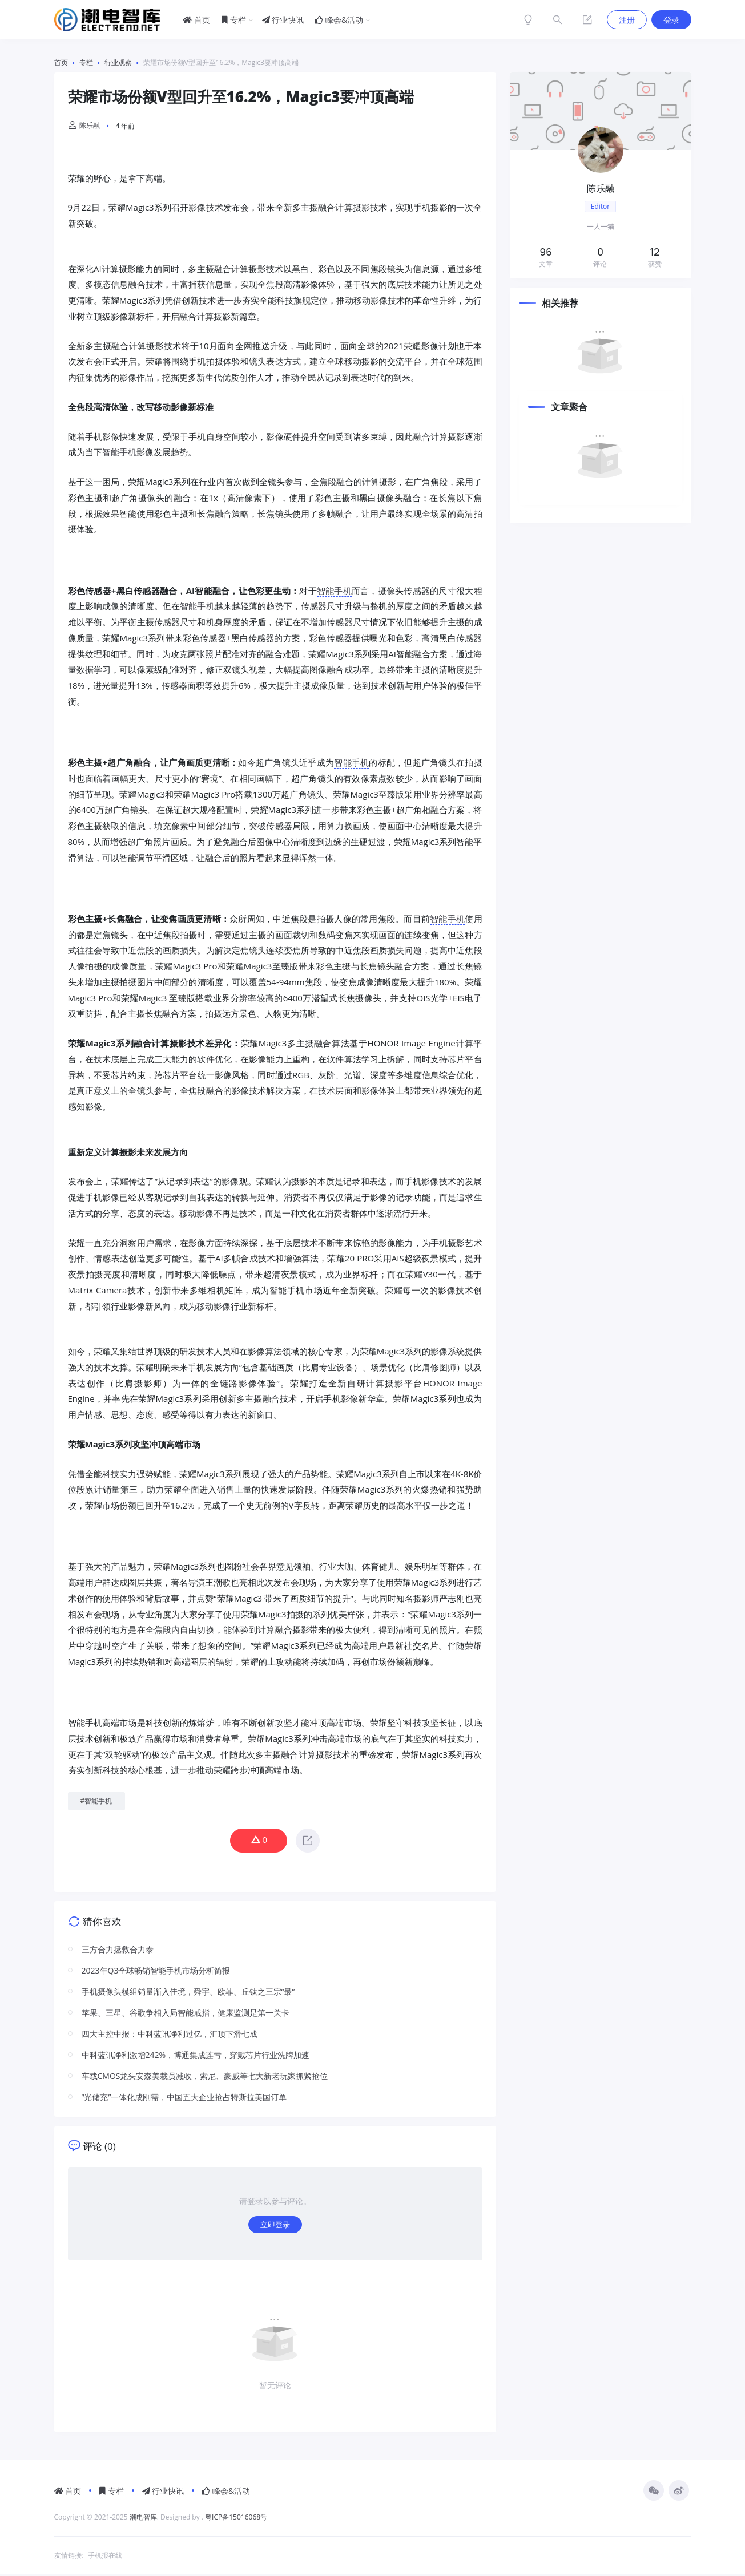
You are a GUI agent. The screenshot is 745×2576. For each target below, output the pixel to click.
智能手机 (119, 452)
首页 (196, 19)
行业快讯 (283, 19)
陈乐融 (84, 125)
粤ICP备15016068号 (236, 2519)
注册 (627, 19)
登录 (671, 19)
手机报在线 (105, 2557)
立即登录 (275, 2225)
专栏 (234, 19)
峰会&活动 (339, 19)
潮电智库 (143, 2519)
